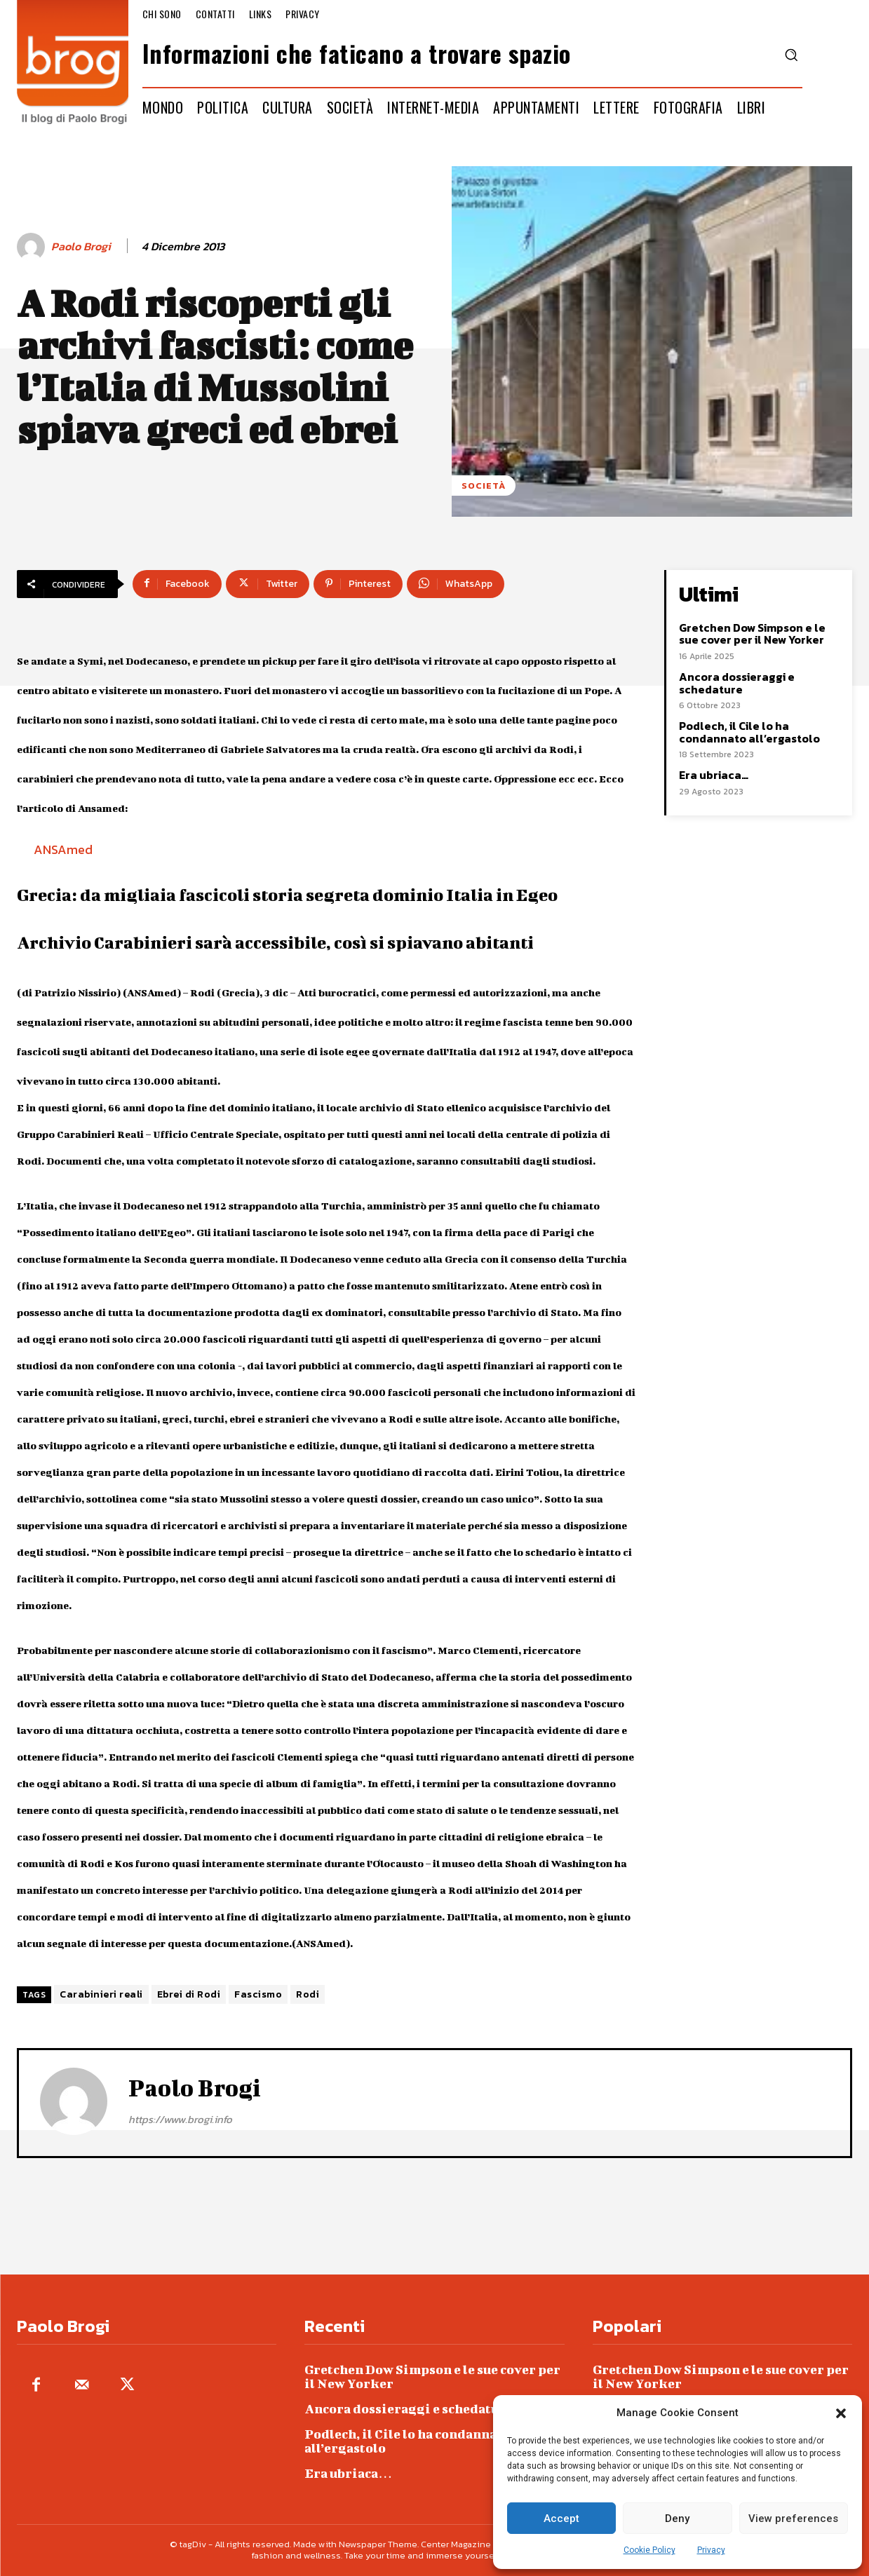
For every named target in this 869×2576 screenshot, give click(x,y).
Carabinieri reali (101, 1994)
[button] (841, 2413)
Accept (561, 2518)
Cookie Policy (649, 2550)
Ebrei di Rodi (189, 1994)
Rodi (307, 1994)
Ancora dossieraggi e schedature (737, 683)
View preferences (793, 2518)
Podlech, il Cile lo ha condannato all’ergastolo (749, 732)
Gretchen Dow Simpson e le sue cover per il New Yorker (752, 634)
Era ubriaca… (713, 774)
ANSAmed (63, 849)
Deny (677, 2518)
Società (484, 485)
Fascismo (258, 1994)
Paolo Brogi (81, 246)
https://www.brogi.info (180, 2119)
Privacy (711, 2550)
